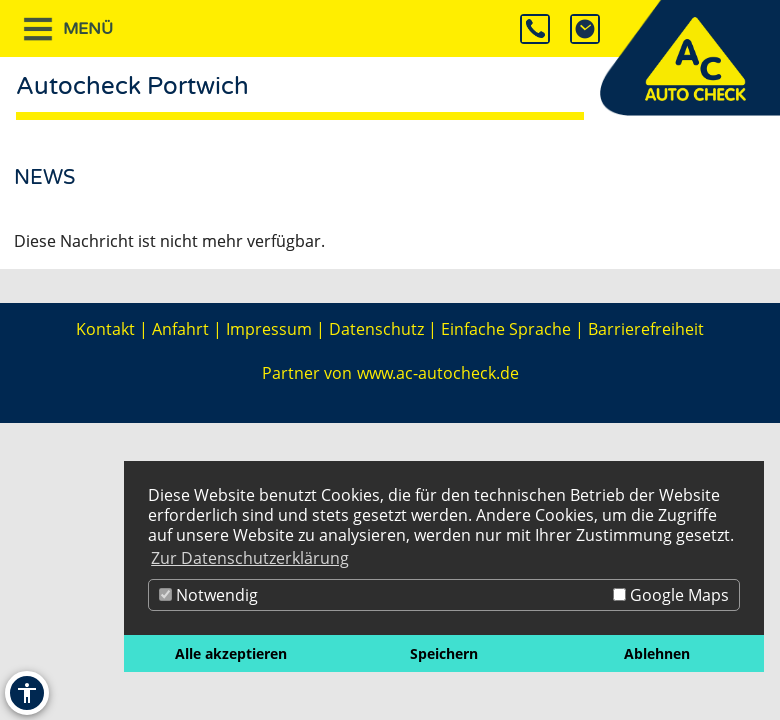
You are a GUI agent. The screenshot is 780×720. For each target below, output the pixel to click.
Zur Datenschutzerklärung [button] (250, 558)
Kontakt (105, 329)
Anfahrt (180, 329)
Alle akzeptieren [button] (231, 653)
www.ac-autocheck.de (438, 373)
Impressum (269, 329)
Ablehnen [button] (657, 653)
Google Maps (671, 595)
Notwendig (208, 595)
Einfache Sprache (506, 329)
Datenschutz (376, 329)
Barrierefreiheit (646, 329)
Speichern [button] (444, 653)
